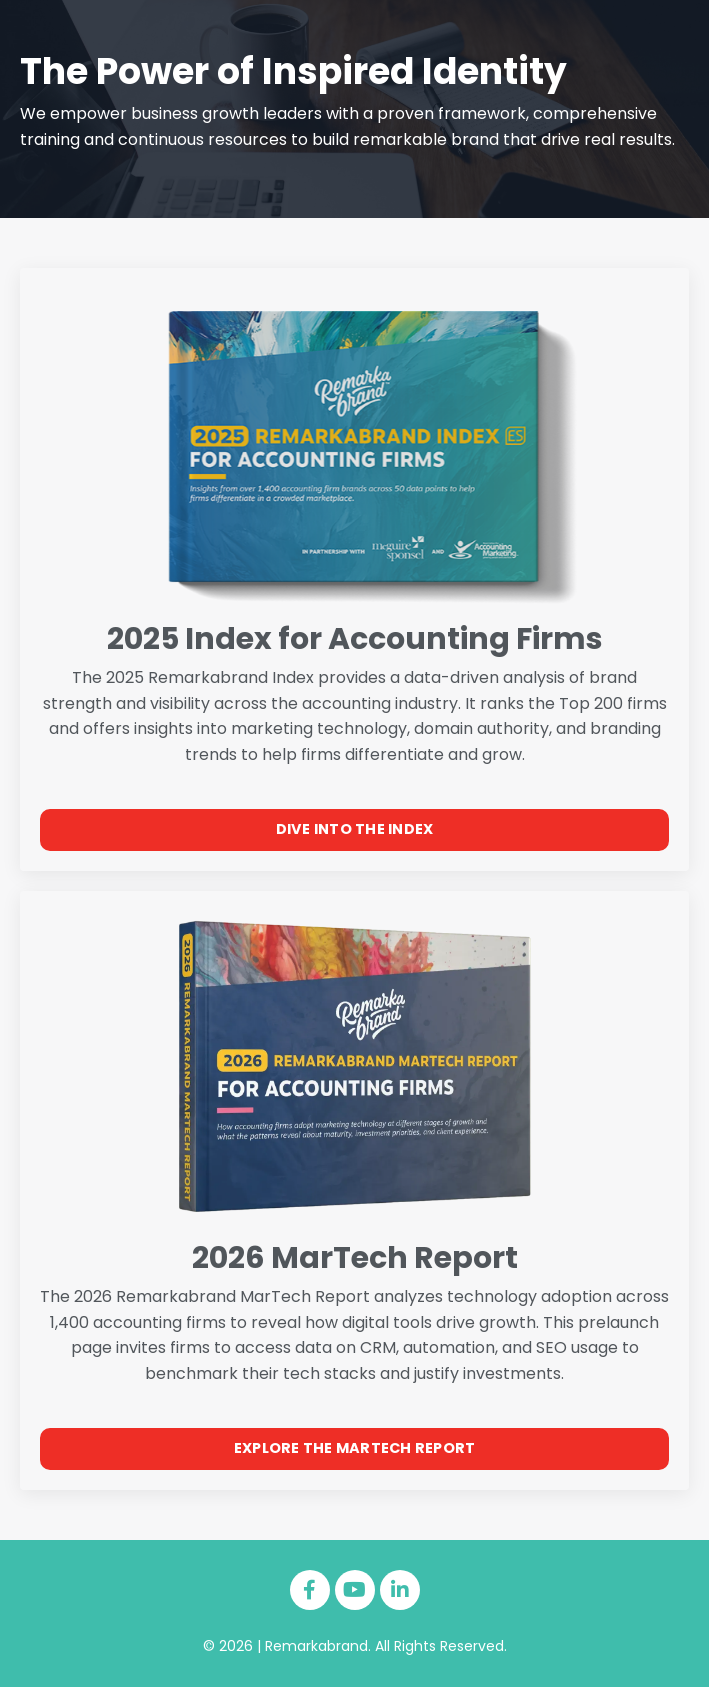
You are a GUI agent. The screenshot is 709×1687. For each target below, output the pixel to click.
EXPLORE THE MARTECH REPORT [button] (355, 1448)
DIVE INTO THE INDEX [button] (355, 829)
